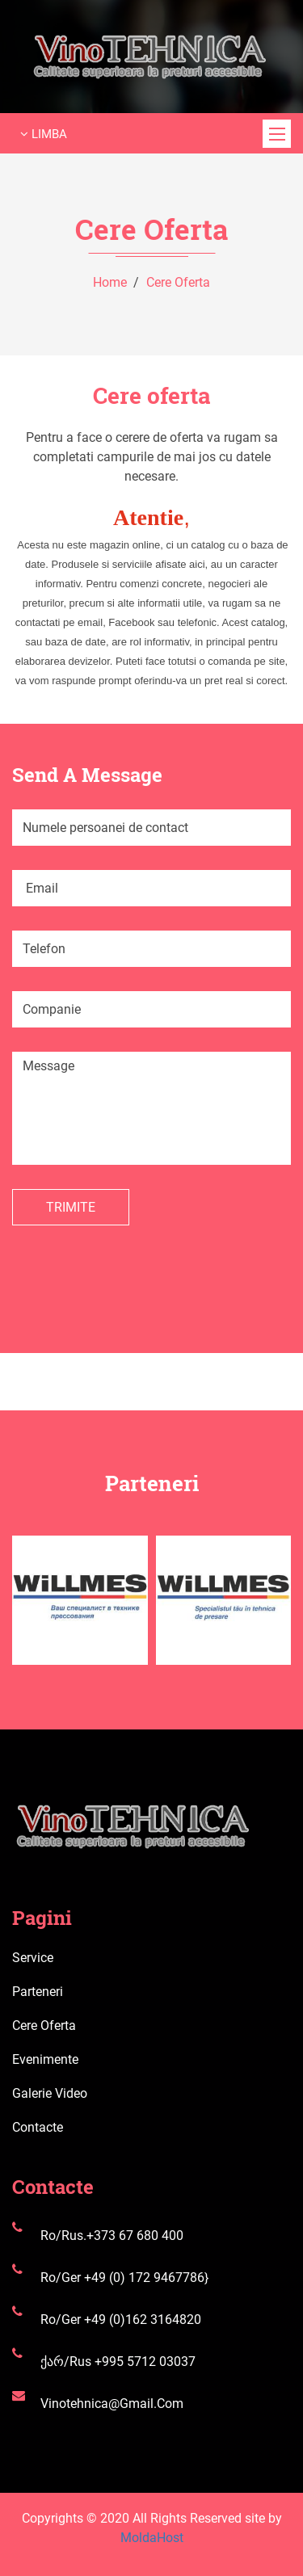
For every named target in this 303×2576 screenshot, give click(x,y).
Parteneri (37, 1991)
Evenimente (45, 2059)
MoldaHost (151, 2537)
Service (32, 1957)
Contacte (37, 2127)
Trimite (70, 1207)
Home (110, 282)
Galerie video (49, 2093)
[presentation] (135, 1256)
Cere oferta (178, 282)
